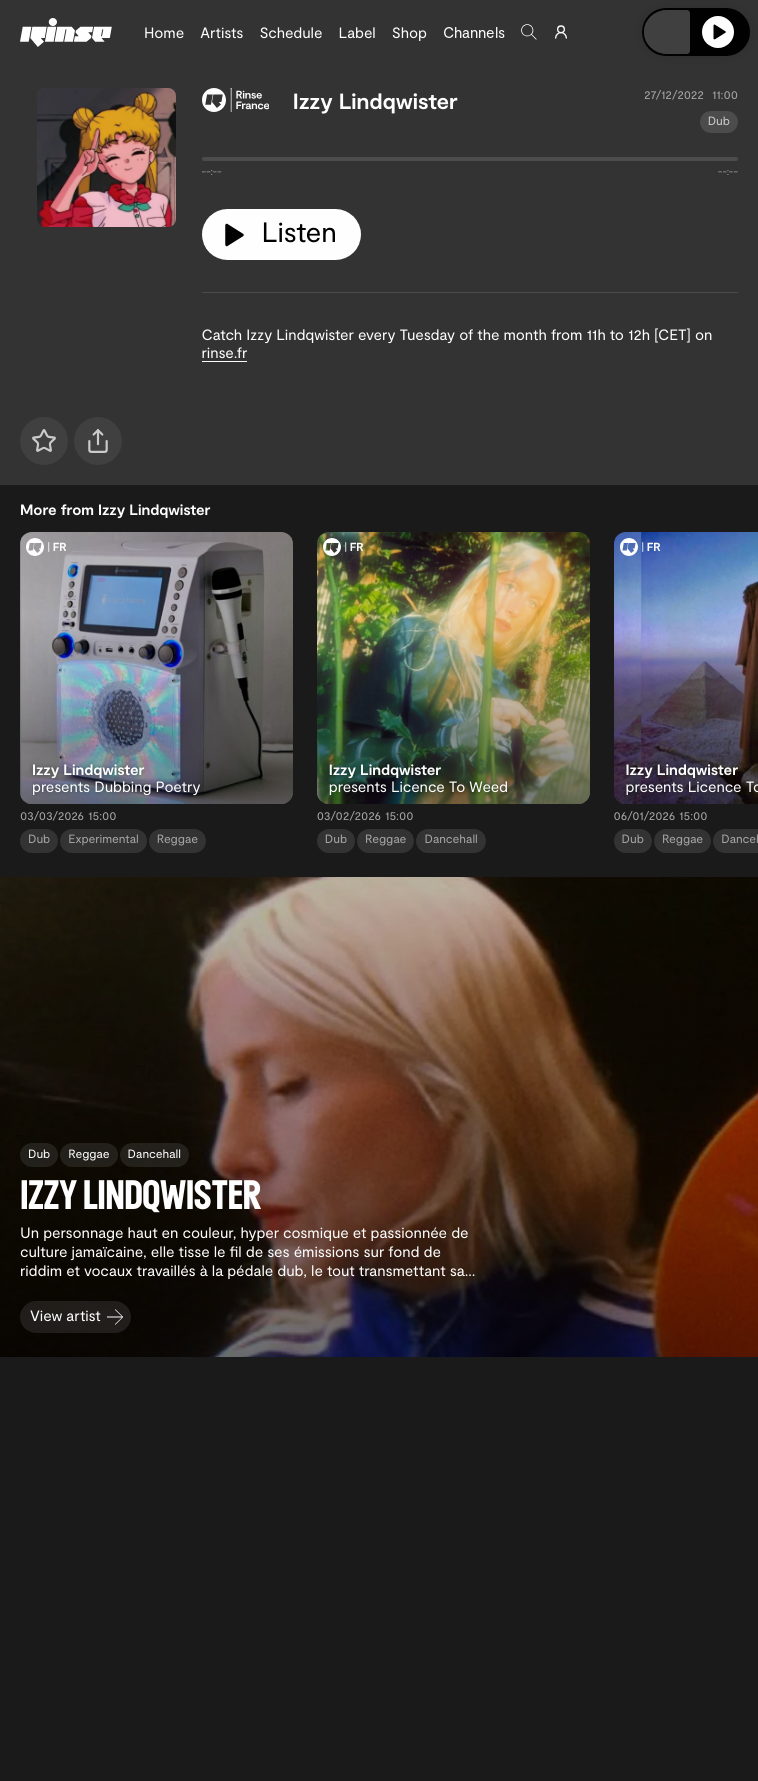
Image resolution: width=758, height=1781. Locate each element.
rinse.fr (225, 352)
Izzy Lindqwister (375, 101)
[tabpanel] (470, 163)
